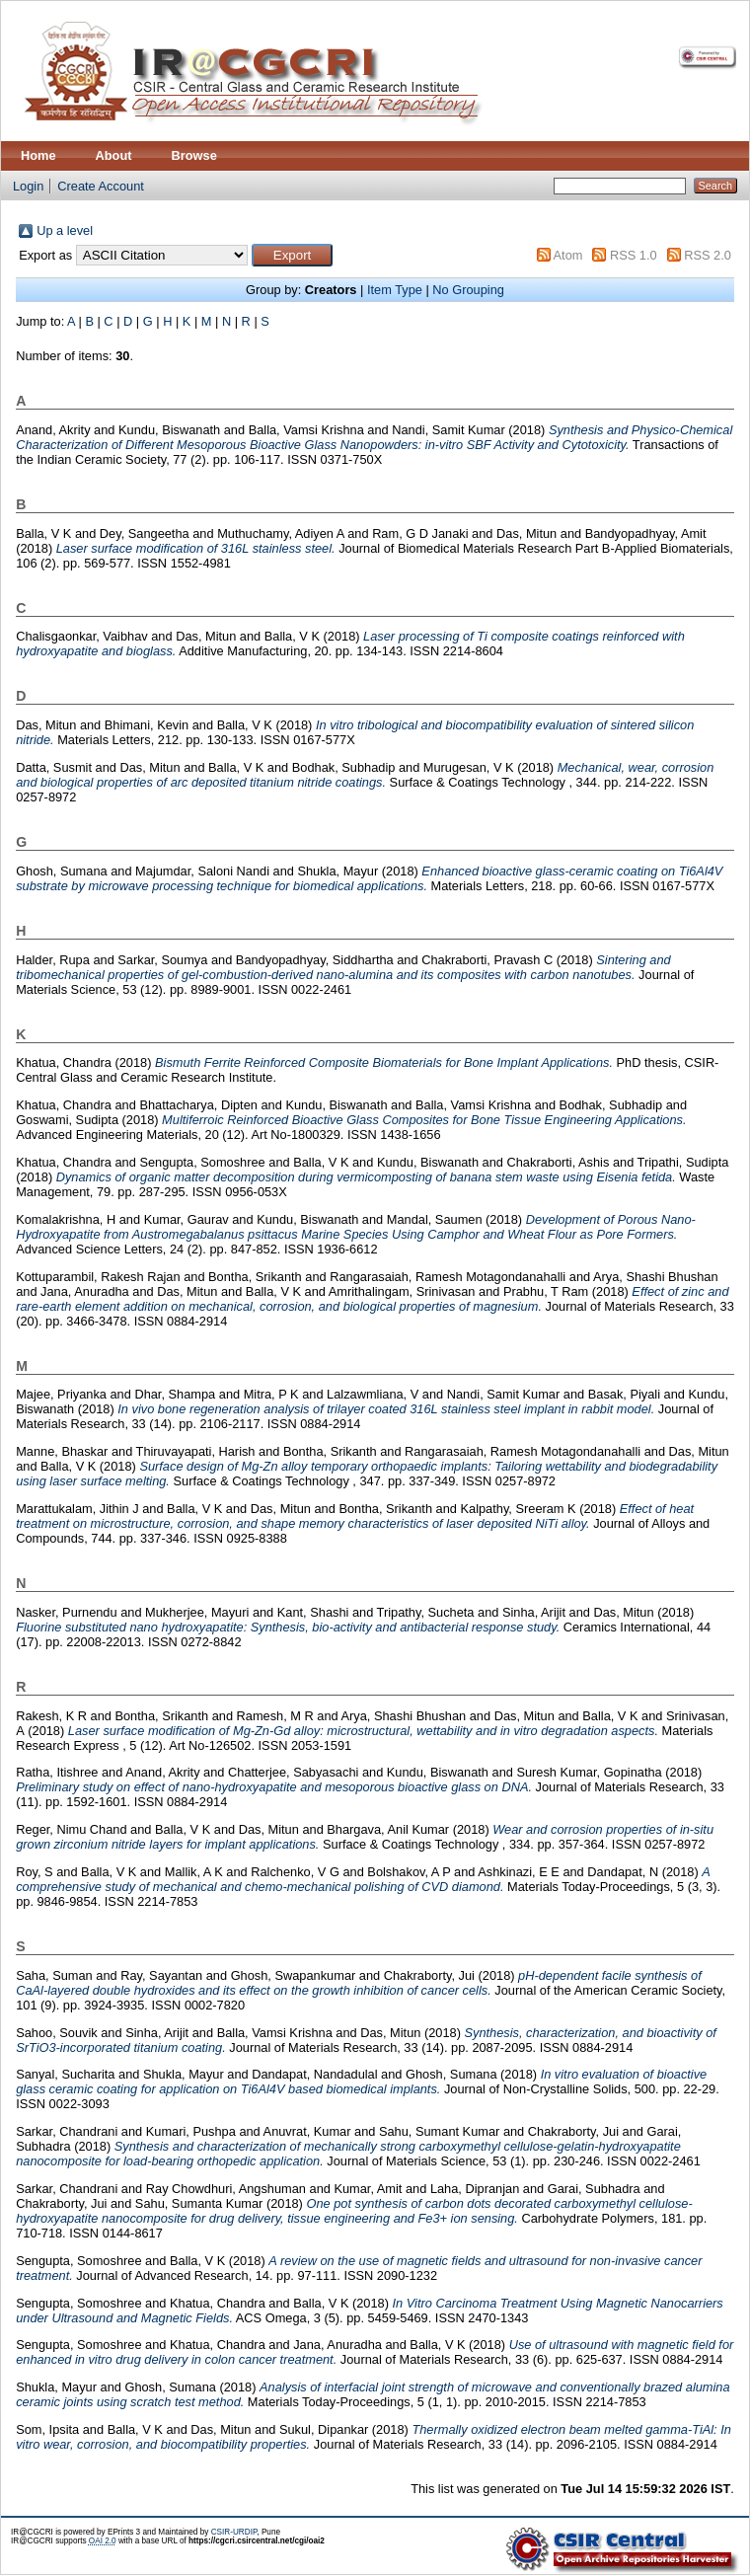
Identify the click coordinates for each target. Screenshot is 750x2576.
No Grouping (468, 289)
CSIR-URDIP (234, 2532)
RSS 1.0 (633, 255)
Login (28, 186)
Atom (568, 255)
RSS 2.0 (707, 255)
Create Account (100, 186)
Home (38, 155)
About (114, 155)
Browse (194, 155)
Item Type (394, 289)
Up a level (65, 230)
